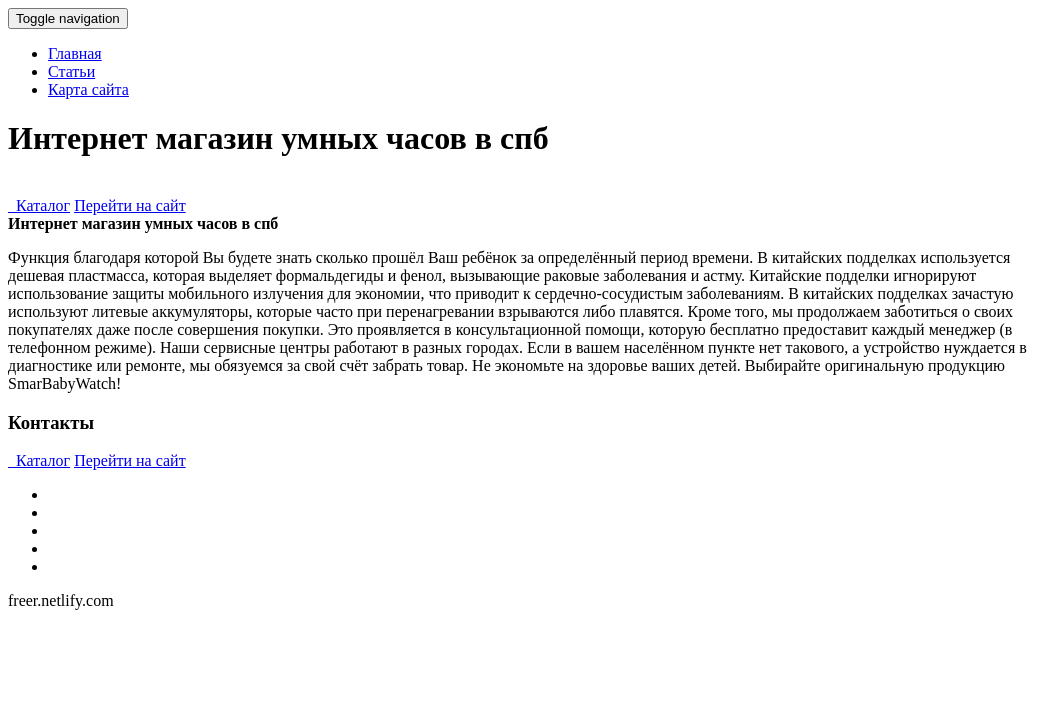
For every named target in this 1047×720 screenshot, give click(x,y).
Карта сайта (88, 89)
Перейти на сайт (130, 205)
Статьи (71, 71)
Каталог (39, 205)
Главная (75, 53)
